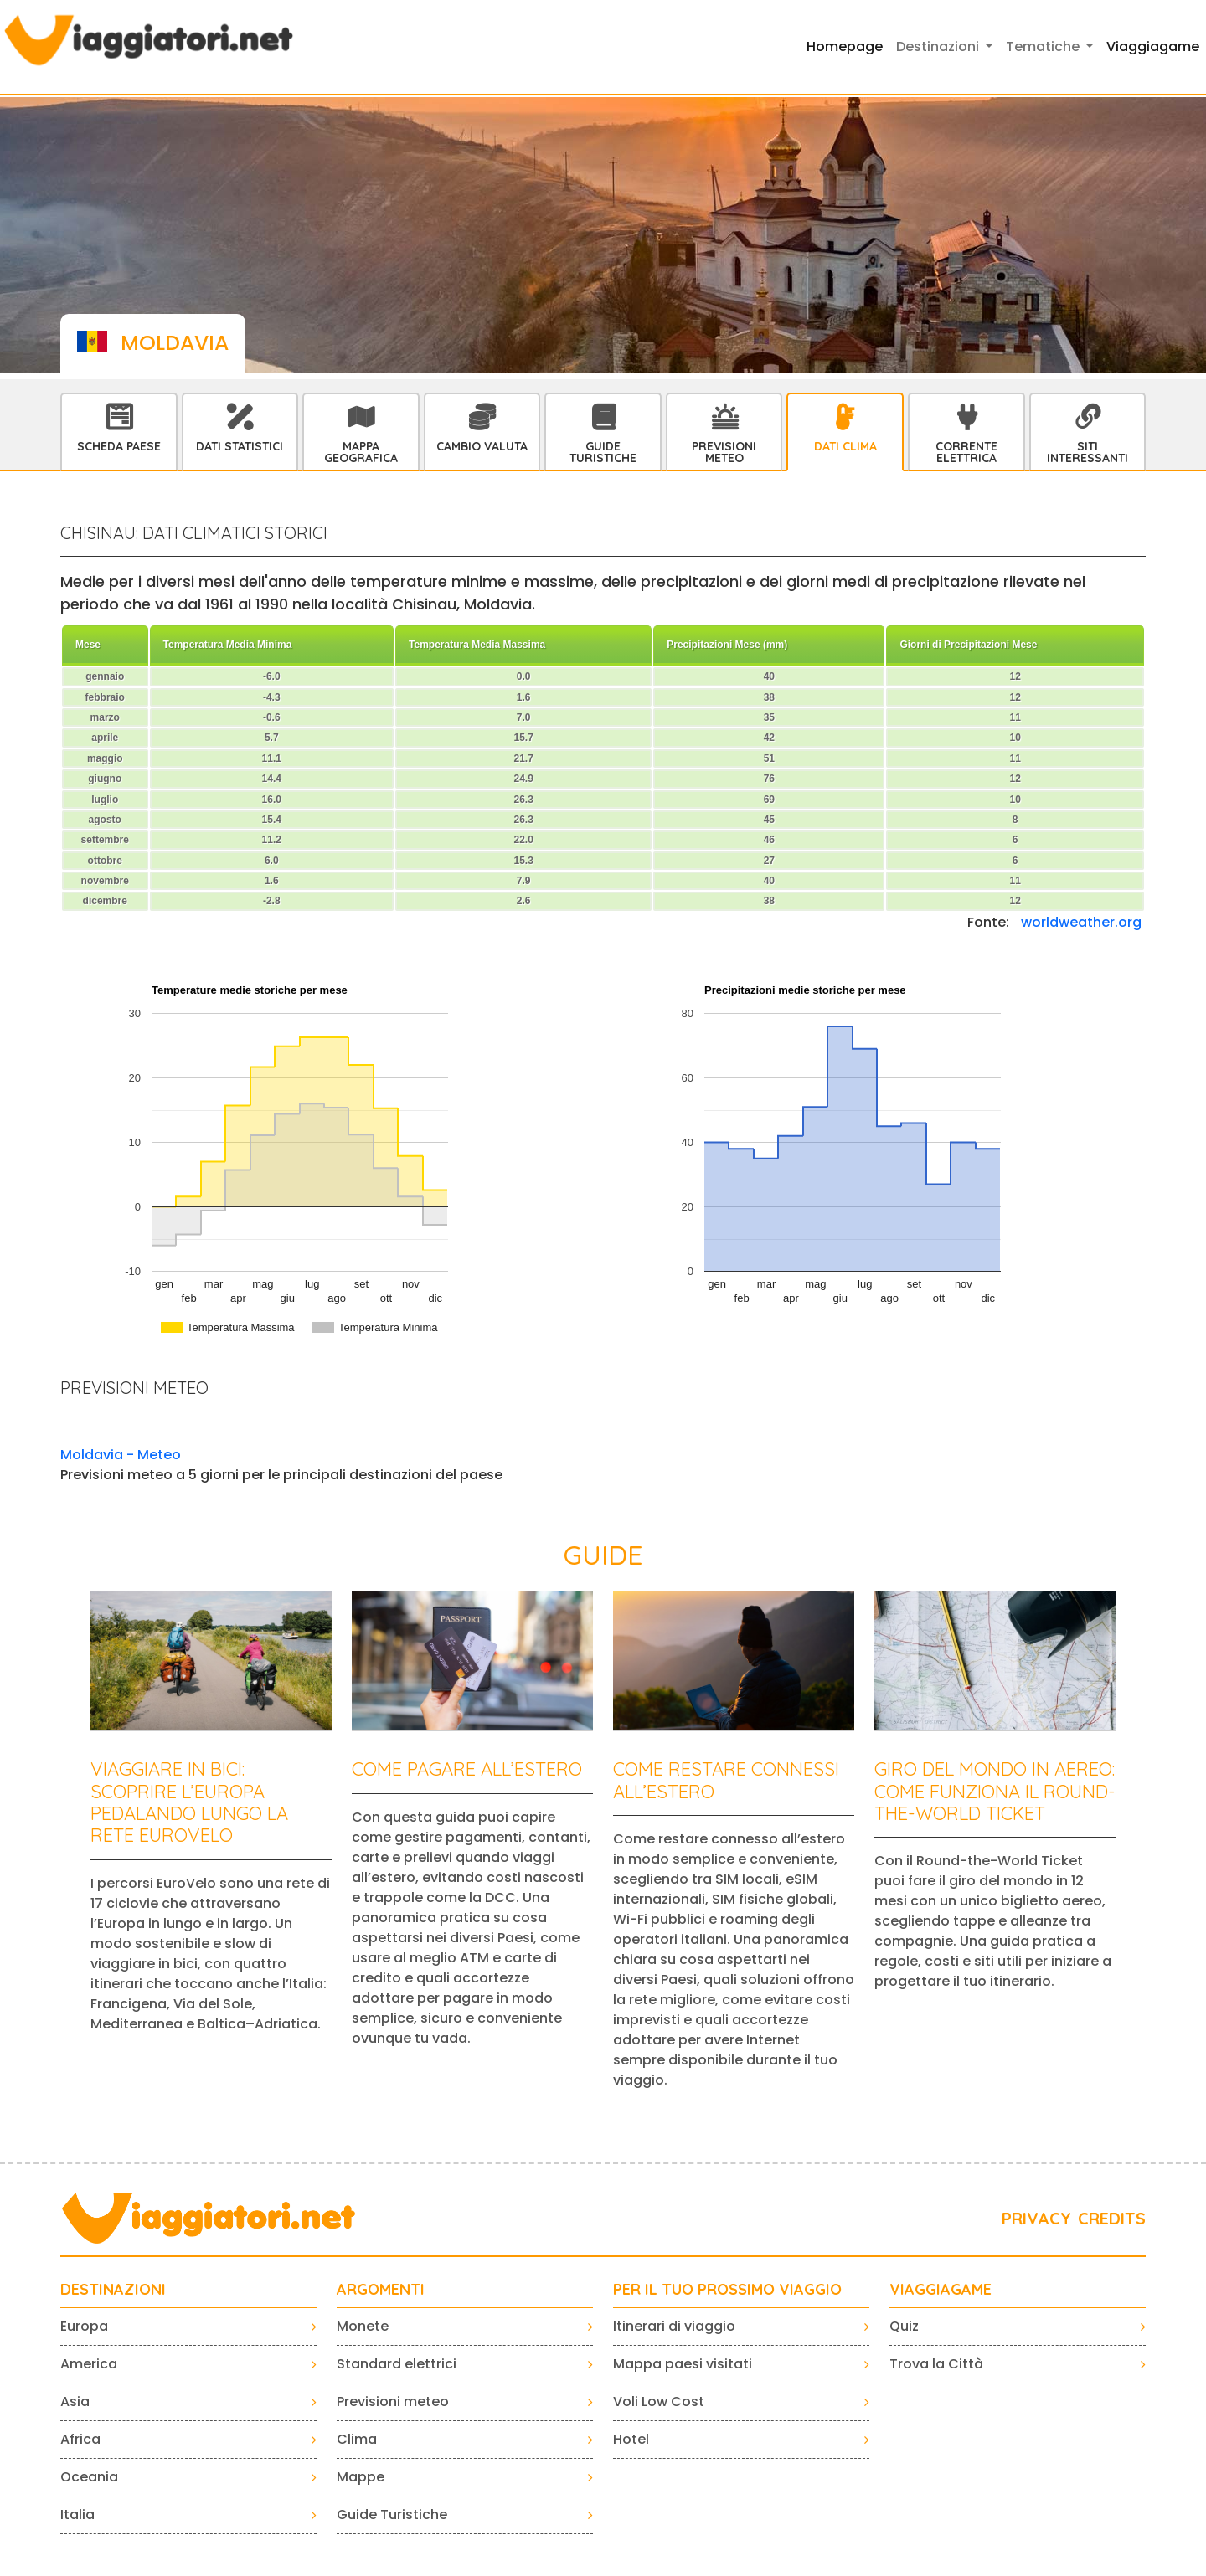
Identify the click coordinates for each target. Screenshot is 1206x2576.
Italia (77, 2514)
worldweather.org (1081, 922)
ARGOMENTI (381, 2289)
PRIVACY (1036, 2218)
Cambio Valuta (482, 446)
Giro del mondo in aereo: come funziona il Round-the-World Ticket (995, 1791)
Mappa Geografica (361, 452)
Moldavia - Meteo (120, 1454)
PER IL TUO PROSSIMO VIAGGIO (727, 2289)
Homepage (845, 46)
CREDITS (1112, 2218)
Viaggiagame (1152, 46)
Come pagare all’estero (467, 1769)
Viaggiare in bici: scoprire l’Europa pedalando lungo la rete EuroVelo (189, 1802)
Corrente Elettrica (966, 452)
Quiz (904, 2326)
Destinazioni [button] (939, 46)
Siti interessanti (1087, 452)
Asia (75, 2401)
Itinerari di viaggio (674, 2326)
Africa (80, 2439)
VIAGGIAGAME (940, 2289)
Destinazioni (113, 2289)
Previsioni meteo (393, 2401)
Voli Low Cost (658, 2401)
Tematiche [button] (1044, 46)
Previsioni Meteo (724, 452)
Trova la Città (936, 2363)
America (88, 2363)
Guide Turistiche (603, 452)
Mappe (360, 2476)
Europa (84, 2326)
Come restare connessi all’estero (726, 1779)
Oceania (89, 2476)
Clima (357, 2439)
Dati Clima (845, 446)
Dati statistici (239, 446)
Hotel (631, 2439)
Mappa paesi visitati (682, 2363)
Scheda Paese (119, 446)
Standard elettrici (396, 2363)
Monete (363, 2326)
